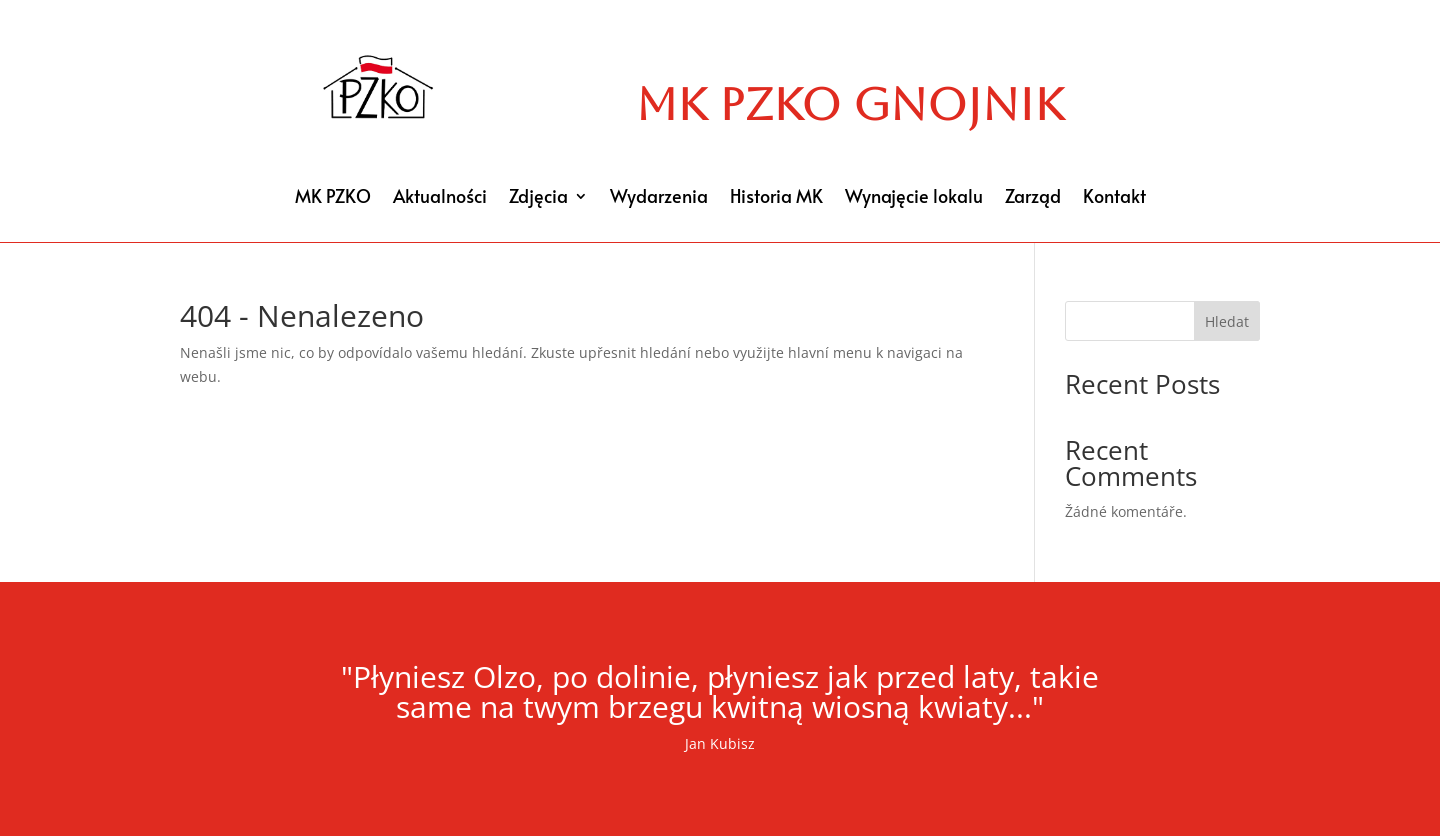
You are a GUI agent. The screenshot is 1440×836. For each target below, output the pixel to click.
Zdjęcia (538, 198)
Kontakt (1114, 198)
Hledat (1227, 321)
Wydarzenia (659, 198)
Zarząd (1033, 198)
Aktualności (440, 198)
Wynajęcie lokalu (914, 198)
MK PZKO (333, 198)
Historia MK (776, 198)
